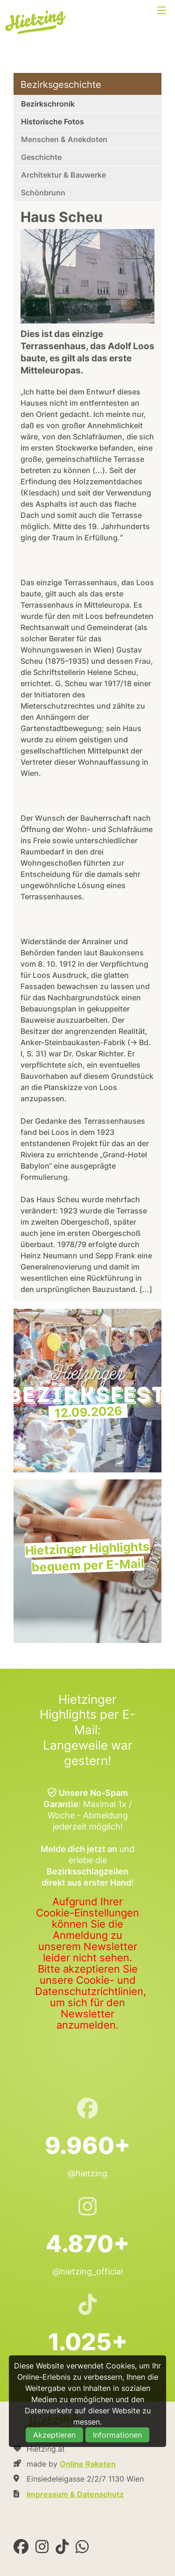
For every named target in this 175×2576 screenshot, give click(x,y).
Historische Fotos (52, 121)
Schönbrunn (43, 192)
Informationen (117, 2435)
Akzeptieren (54, 2435)
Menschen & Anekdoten (64, 139)
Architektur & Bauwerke (63, 174)
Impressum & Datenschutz (75, 2494)
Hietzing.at (36, 22)
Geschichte (41, 157)
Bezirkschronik (48, 103)
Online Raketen (88, 2463)
